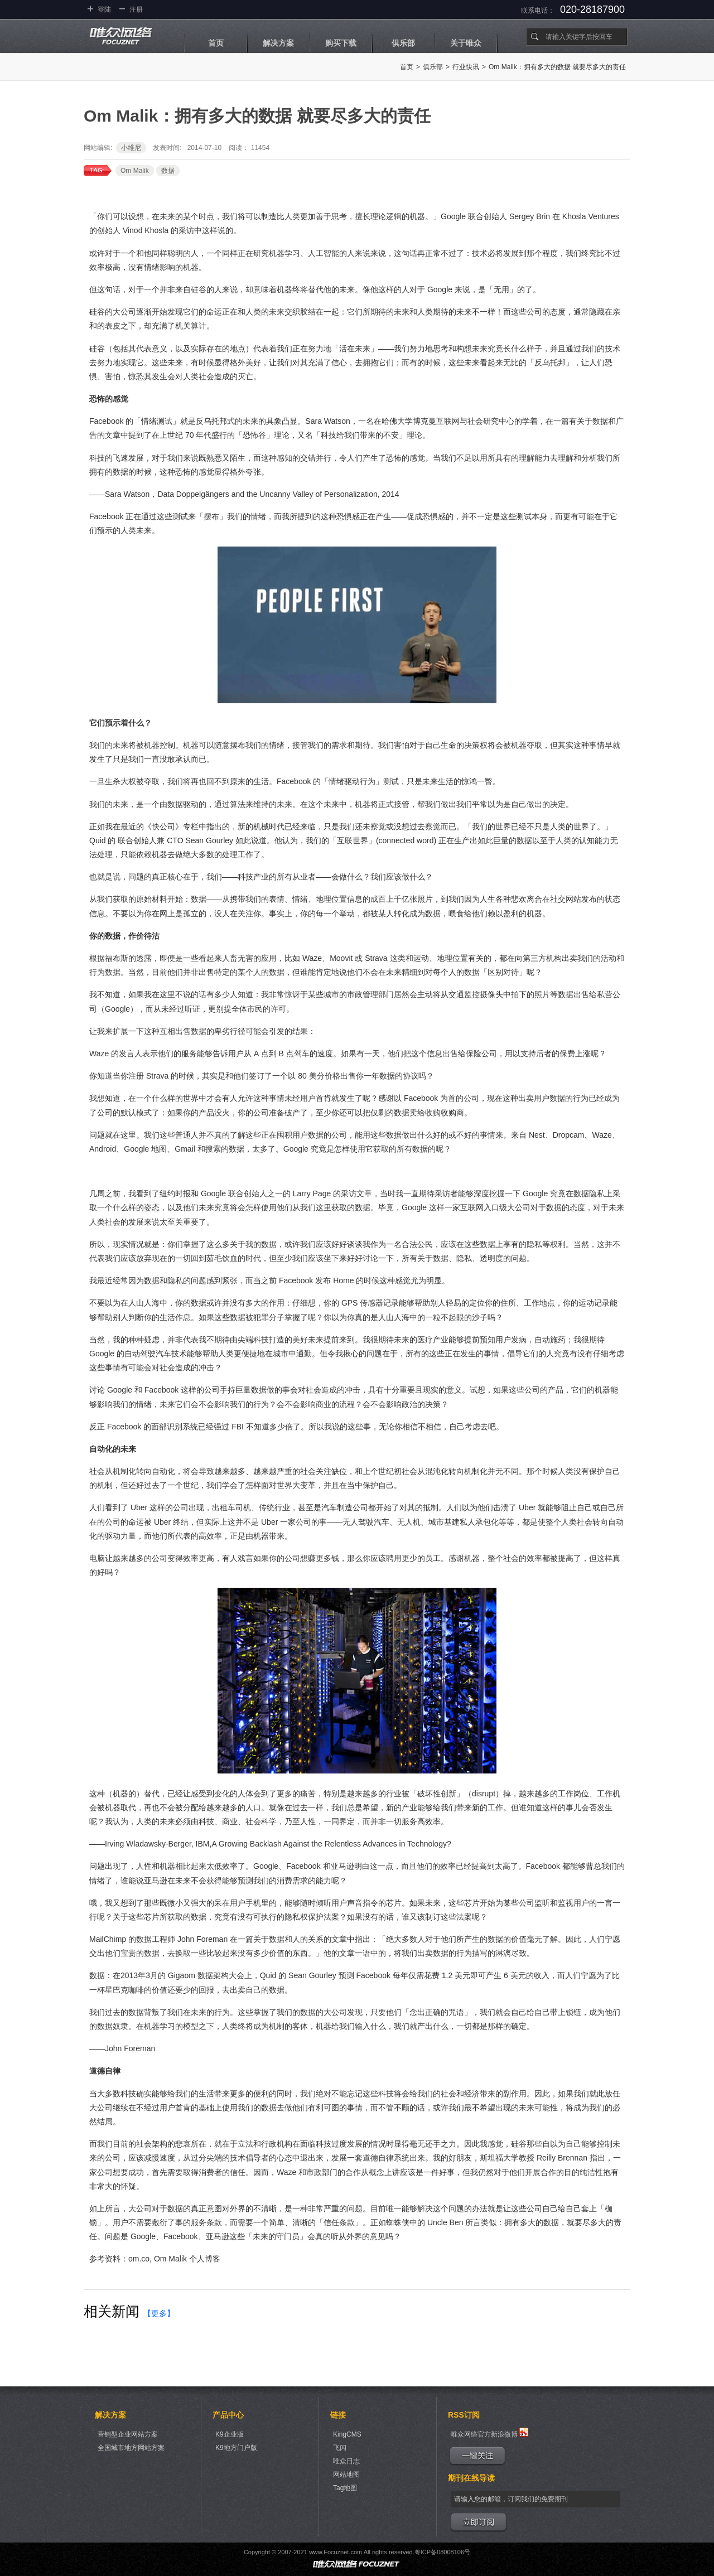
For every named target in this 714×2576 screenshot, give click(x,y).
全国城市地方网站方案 (131, 2448)
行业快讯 (465, 67)
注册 (136, 9)
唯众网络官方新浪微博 (489, 2433)
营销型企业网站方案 (128, 2434)
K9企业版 (229, 2434)
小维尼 (131, 148)
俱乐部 (403, 42)
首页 (216, 42)
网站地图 (346, 2474)
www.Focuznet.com (335, 2552)
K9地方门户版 (236, 2448)
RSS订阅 (464, 2414)
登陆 (104, 9)
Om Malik (134, 171)
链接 (338, 2414)
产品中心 (228, 2414)
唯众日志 (346, 2461)
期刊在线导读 (471, 2477)
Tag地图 (345, 2488)
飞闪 (339, 2448)
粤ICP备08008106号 (442, 2552)
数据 (168, 171)
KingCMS (347, 2434)
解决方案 (278, 42)
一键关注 (477, 2456)
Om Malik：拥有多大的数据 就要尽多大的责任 (557, 67)
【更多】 (159, 2313)
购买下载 (340, 42)
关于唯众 (465, 42)
